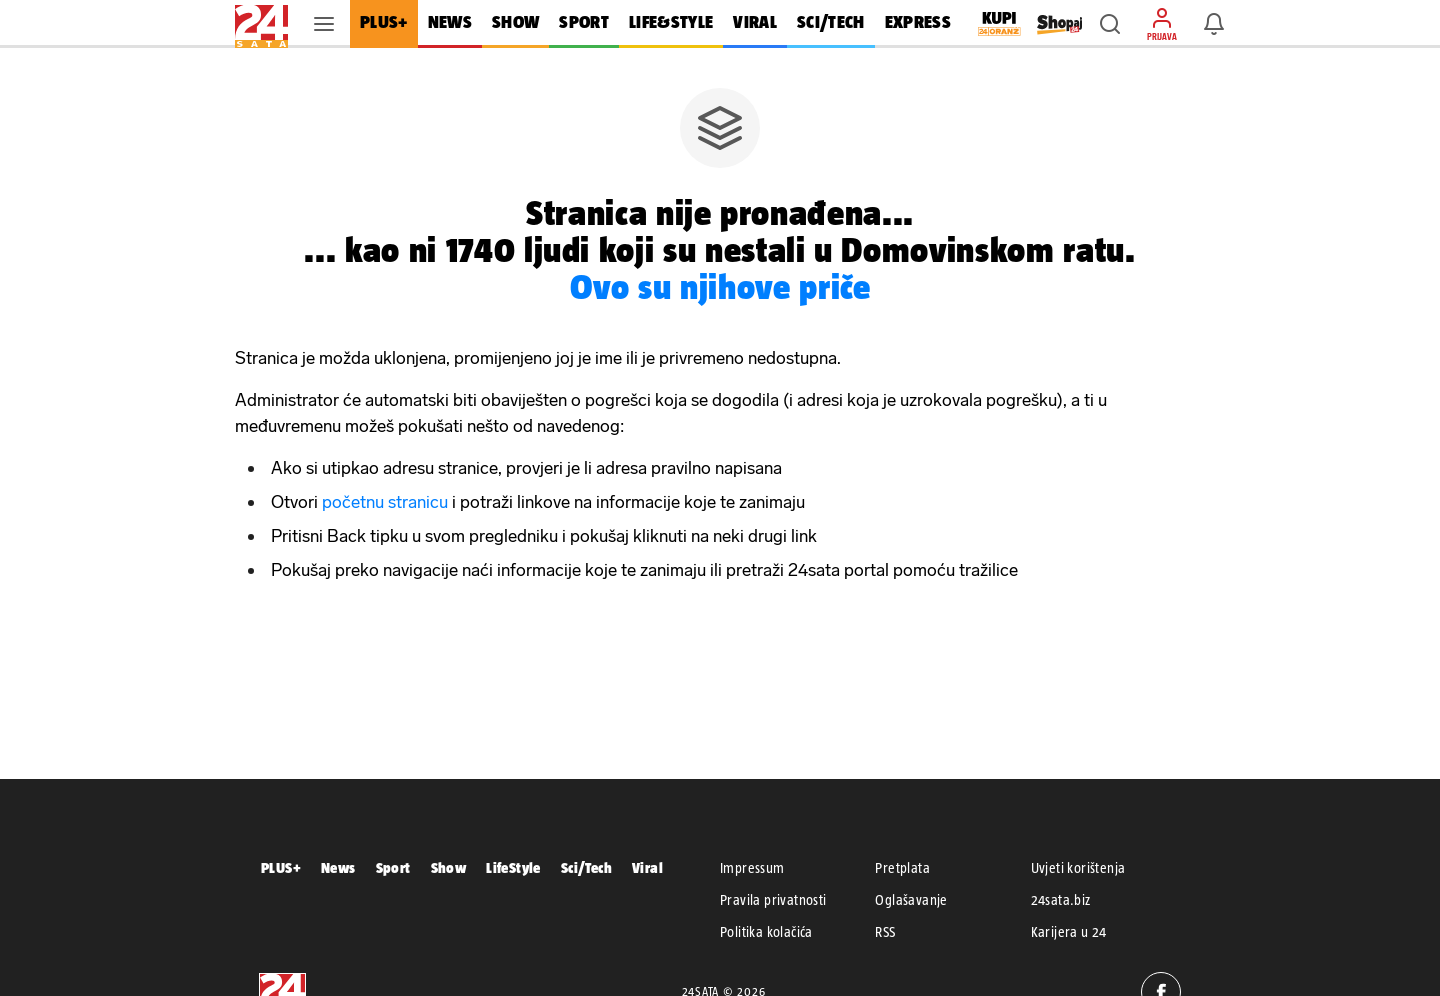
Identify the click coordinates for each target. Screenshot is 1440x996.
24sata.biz (1061, 900)
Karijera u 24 (1069, 932)
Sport (393, 867)
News (338, 867)
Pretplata (902, 868)
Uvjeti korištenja (1078, 868)
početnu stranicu (385, 502)
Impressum (752, 868)
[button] (1110, 24)
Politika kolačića (766, 932)
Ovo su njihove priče (720, 286)
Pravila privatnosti (773, 900)
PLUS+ (281, 867)
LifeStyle (513, 867)
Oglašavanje (911, 900)
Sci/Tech (586, 867)
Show (449, 867)
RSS (885, 932)
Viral (647, 867)
